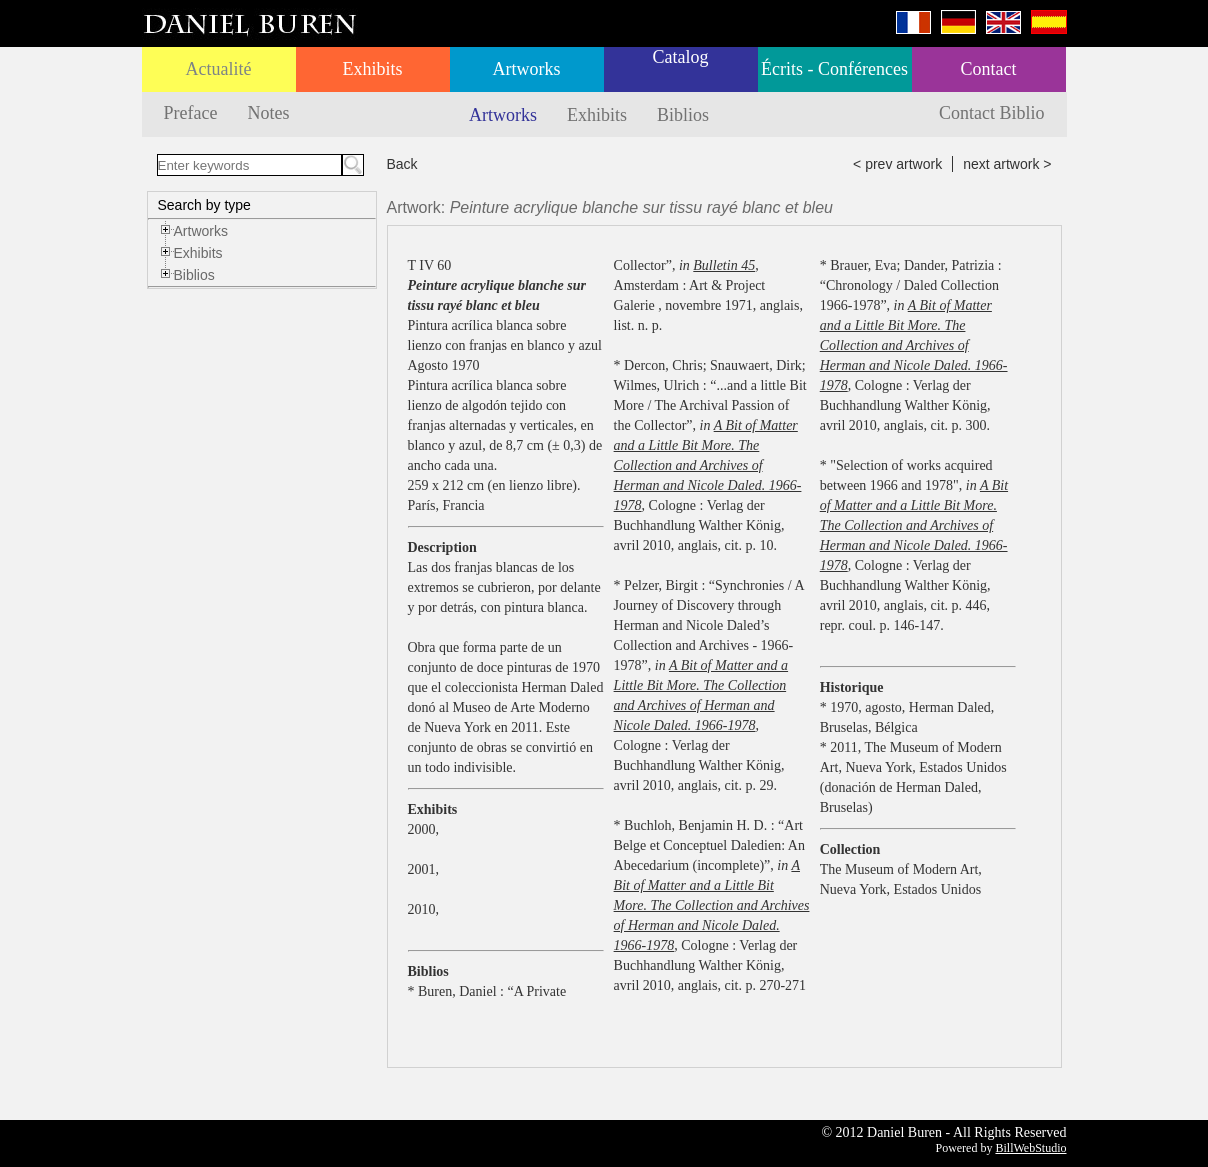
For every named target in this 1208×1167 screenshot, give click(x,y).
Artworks (527, 69)
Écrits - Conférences (834, 69)
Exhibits (372, 69)
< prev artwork (897, 164)
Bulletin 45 (724, 265)
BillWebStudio (1030, 1148)
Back (402, 164)
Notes (268, 113)
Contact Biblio (992, 113)
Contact (989, 69)
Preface (191, 113)
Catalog (681, 57)
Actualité (219, 69)
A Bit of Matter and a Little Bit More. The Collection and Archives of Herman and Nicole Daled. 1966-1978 (708, 465)
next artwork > (1007, 164)
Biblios (683, 115)
